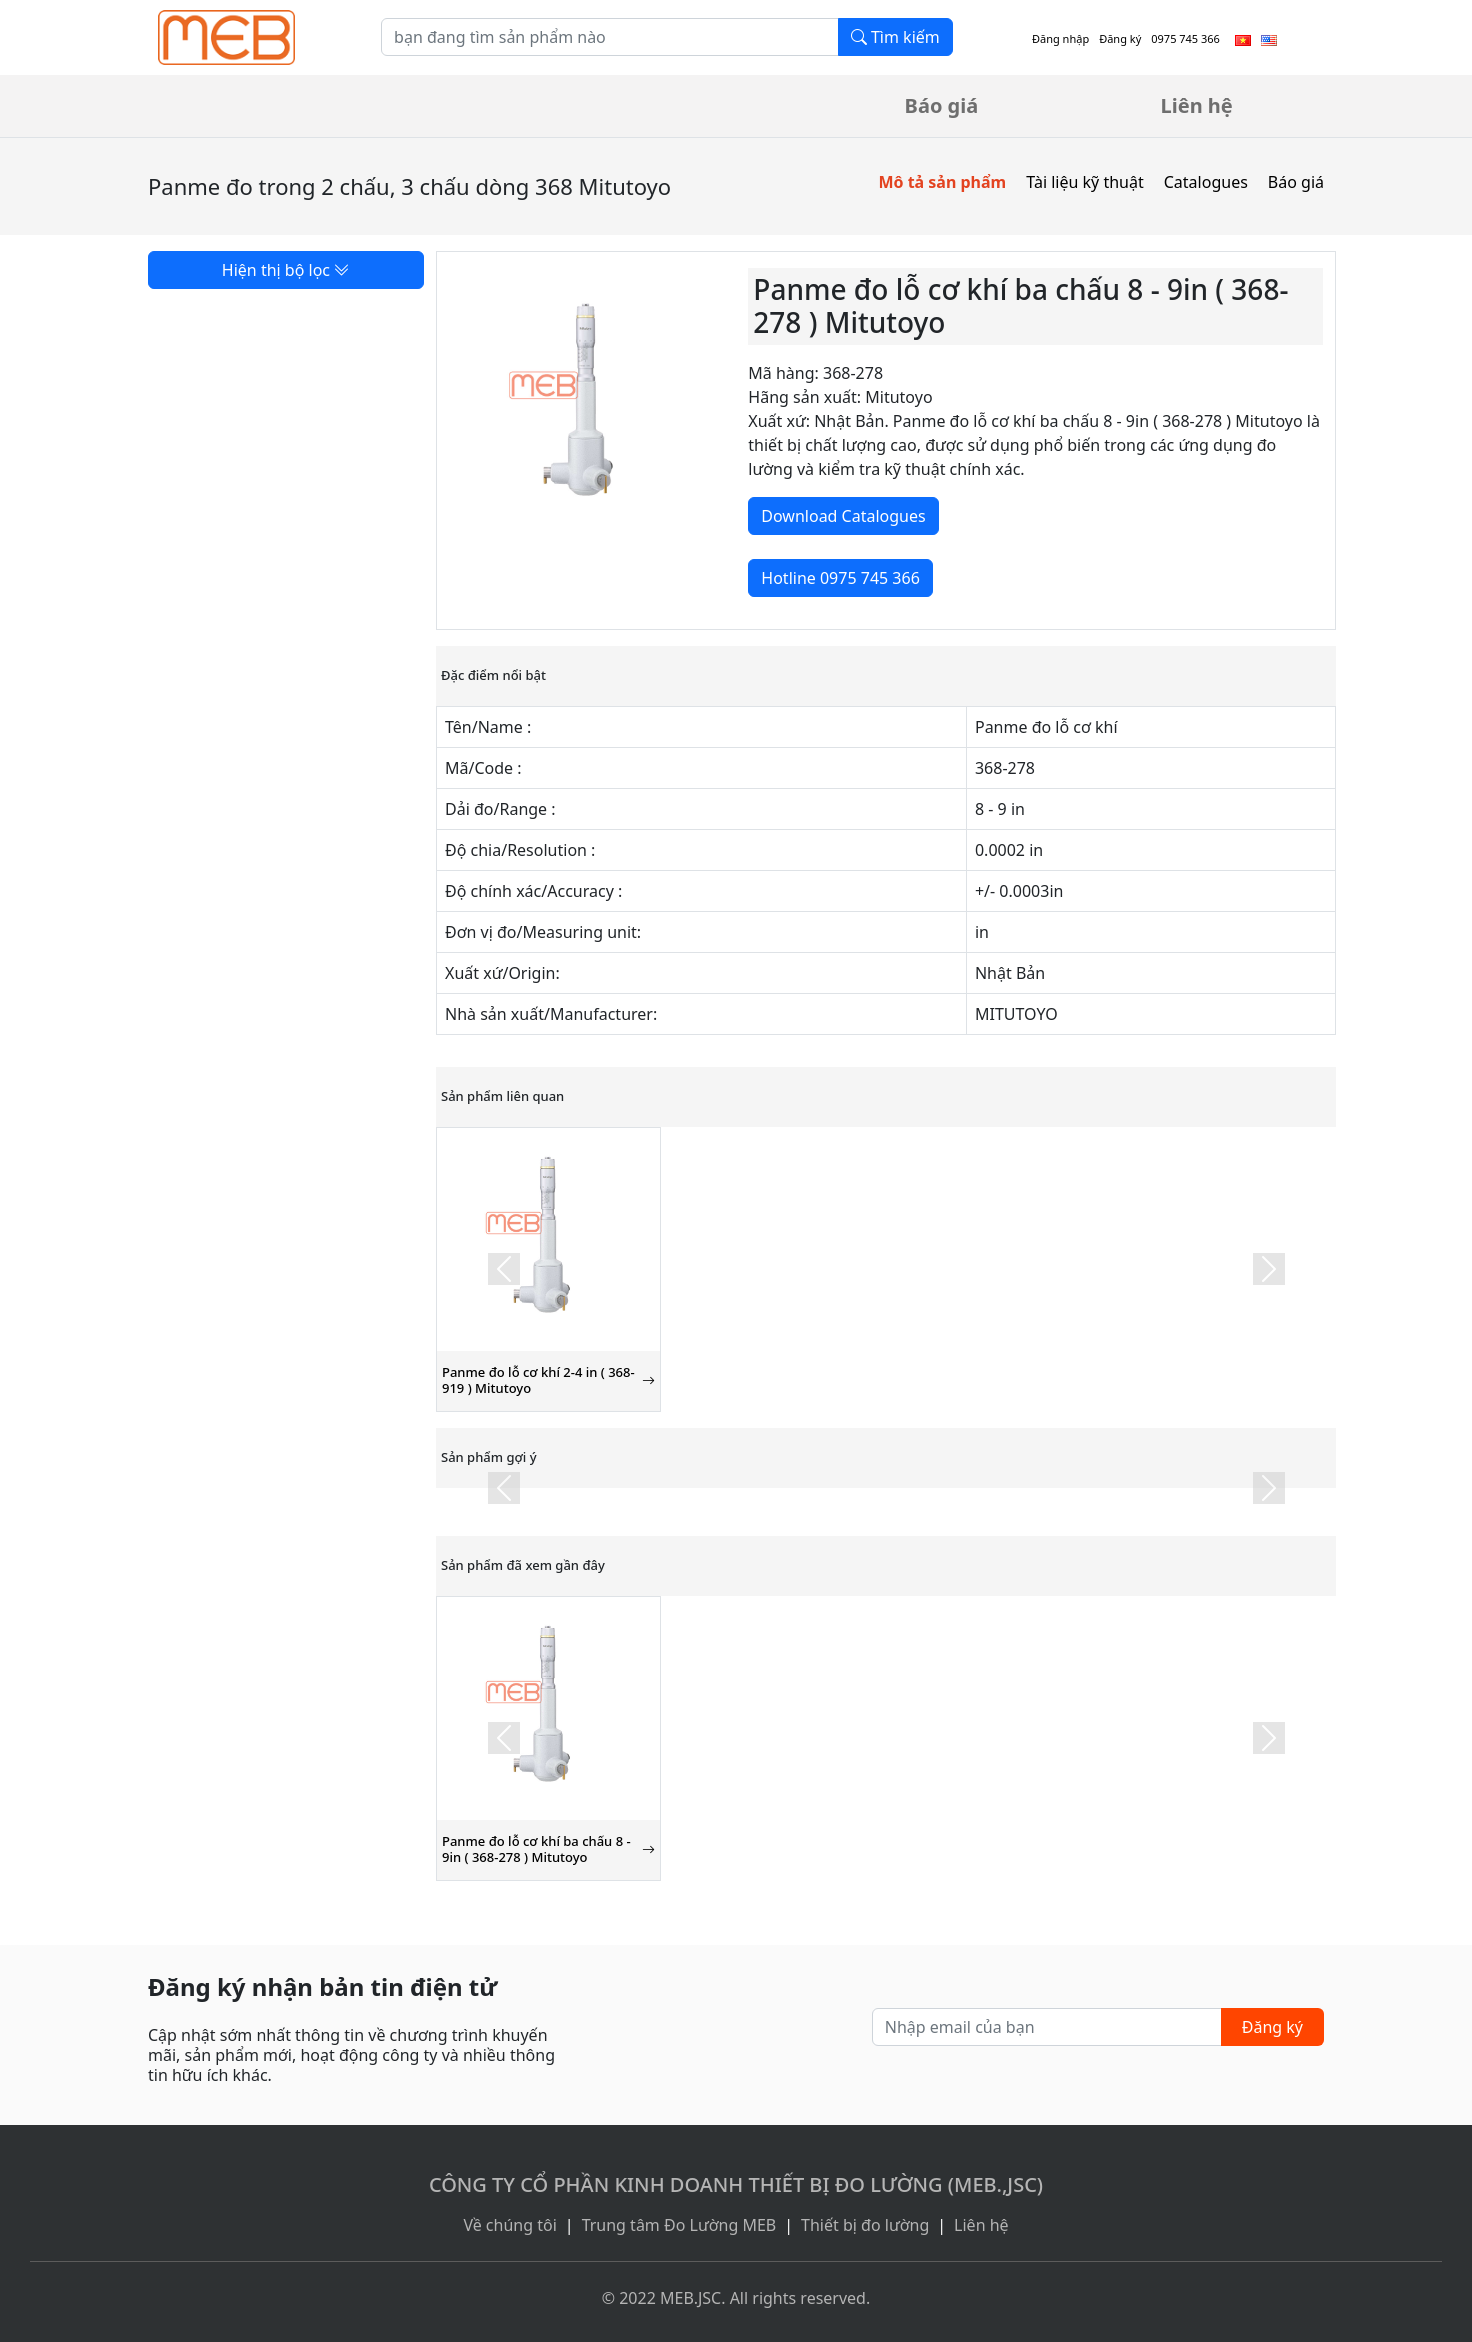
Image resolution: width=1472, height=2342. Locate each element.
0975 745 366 (1185, 38)
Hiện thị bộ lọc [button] (286, 270)
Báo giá (942, 105)
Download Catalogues (843, 516)
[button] (503, 1269)
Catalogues (1206, 182)
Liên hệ (1197, 105)
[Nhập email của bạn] (1047, 2027)
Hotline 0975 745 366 (840, 578)
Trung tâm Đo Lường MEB (679, 2225)
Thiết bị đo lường (865, 2225)
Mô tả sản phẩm (942, 182)
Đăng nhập (1060, 38)
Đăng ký (1120, 38)
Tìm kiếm (895, 37)
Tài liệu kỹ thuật (1085, 182)
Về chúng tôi (509, 2225)
